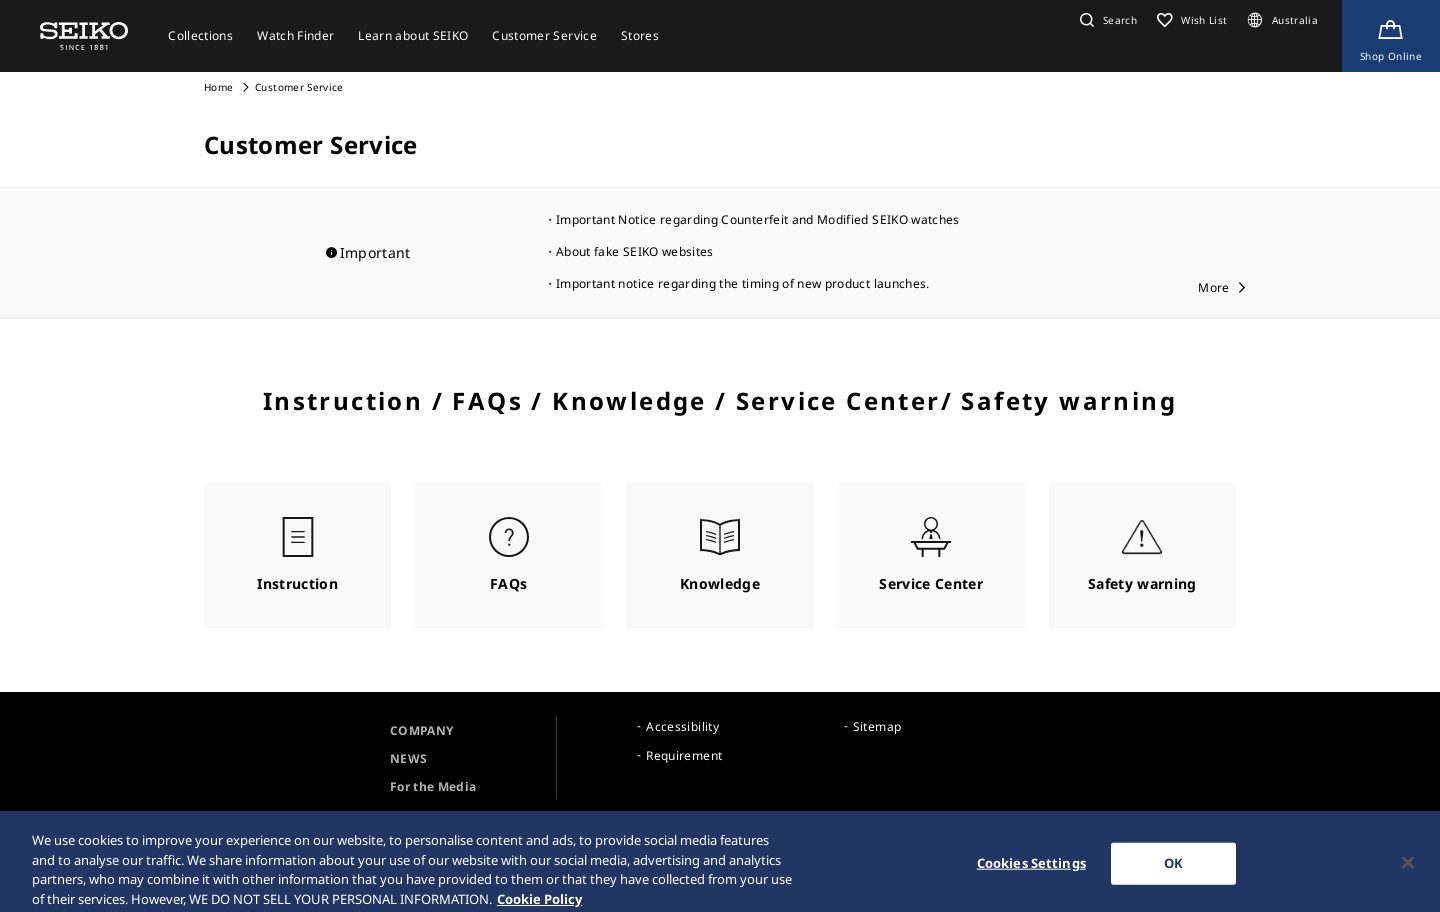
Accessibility (682, 726)
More (1213, 287)
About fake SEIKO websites (635, 251)
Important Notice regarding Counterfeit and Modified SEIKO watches (758, 219)
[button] (1106, 20)
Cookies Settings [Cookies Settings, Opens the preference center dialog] (1031, 870)
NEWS (408, 758)
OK (1173, 870)
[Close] (1408, 870)
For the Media (433, 786)
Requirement (684, 755)
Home (218, 87)
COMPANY (421, 730)
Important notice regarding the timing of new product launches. (743, 283)
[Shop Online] (1391, 36)
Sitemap (877, 726)
